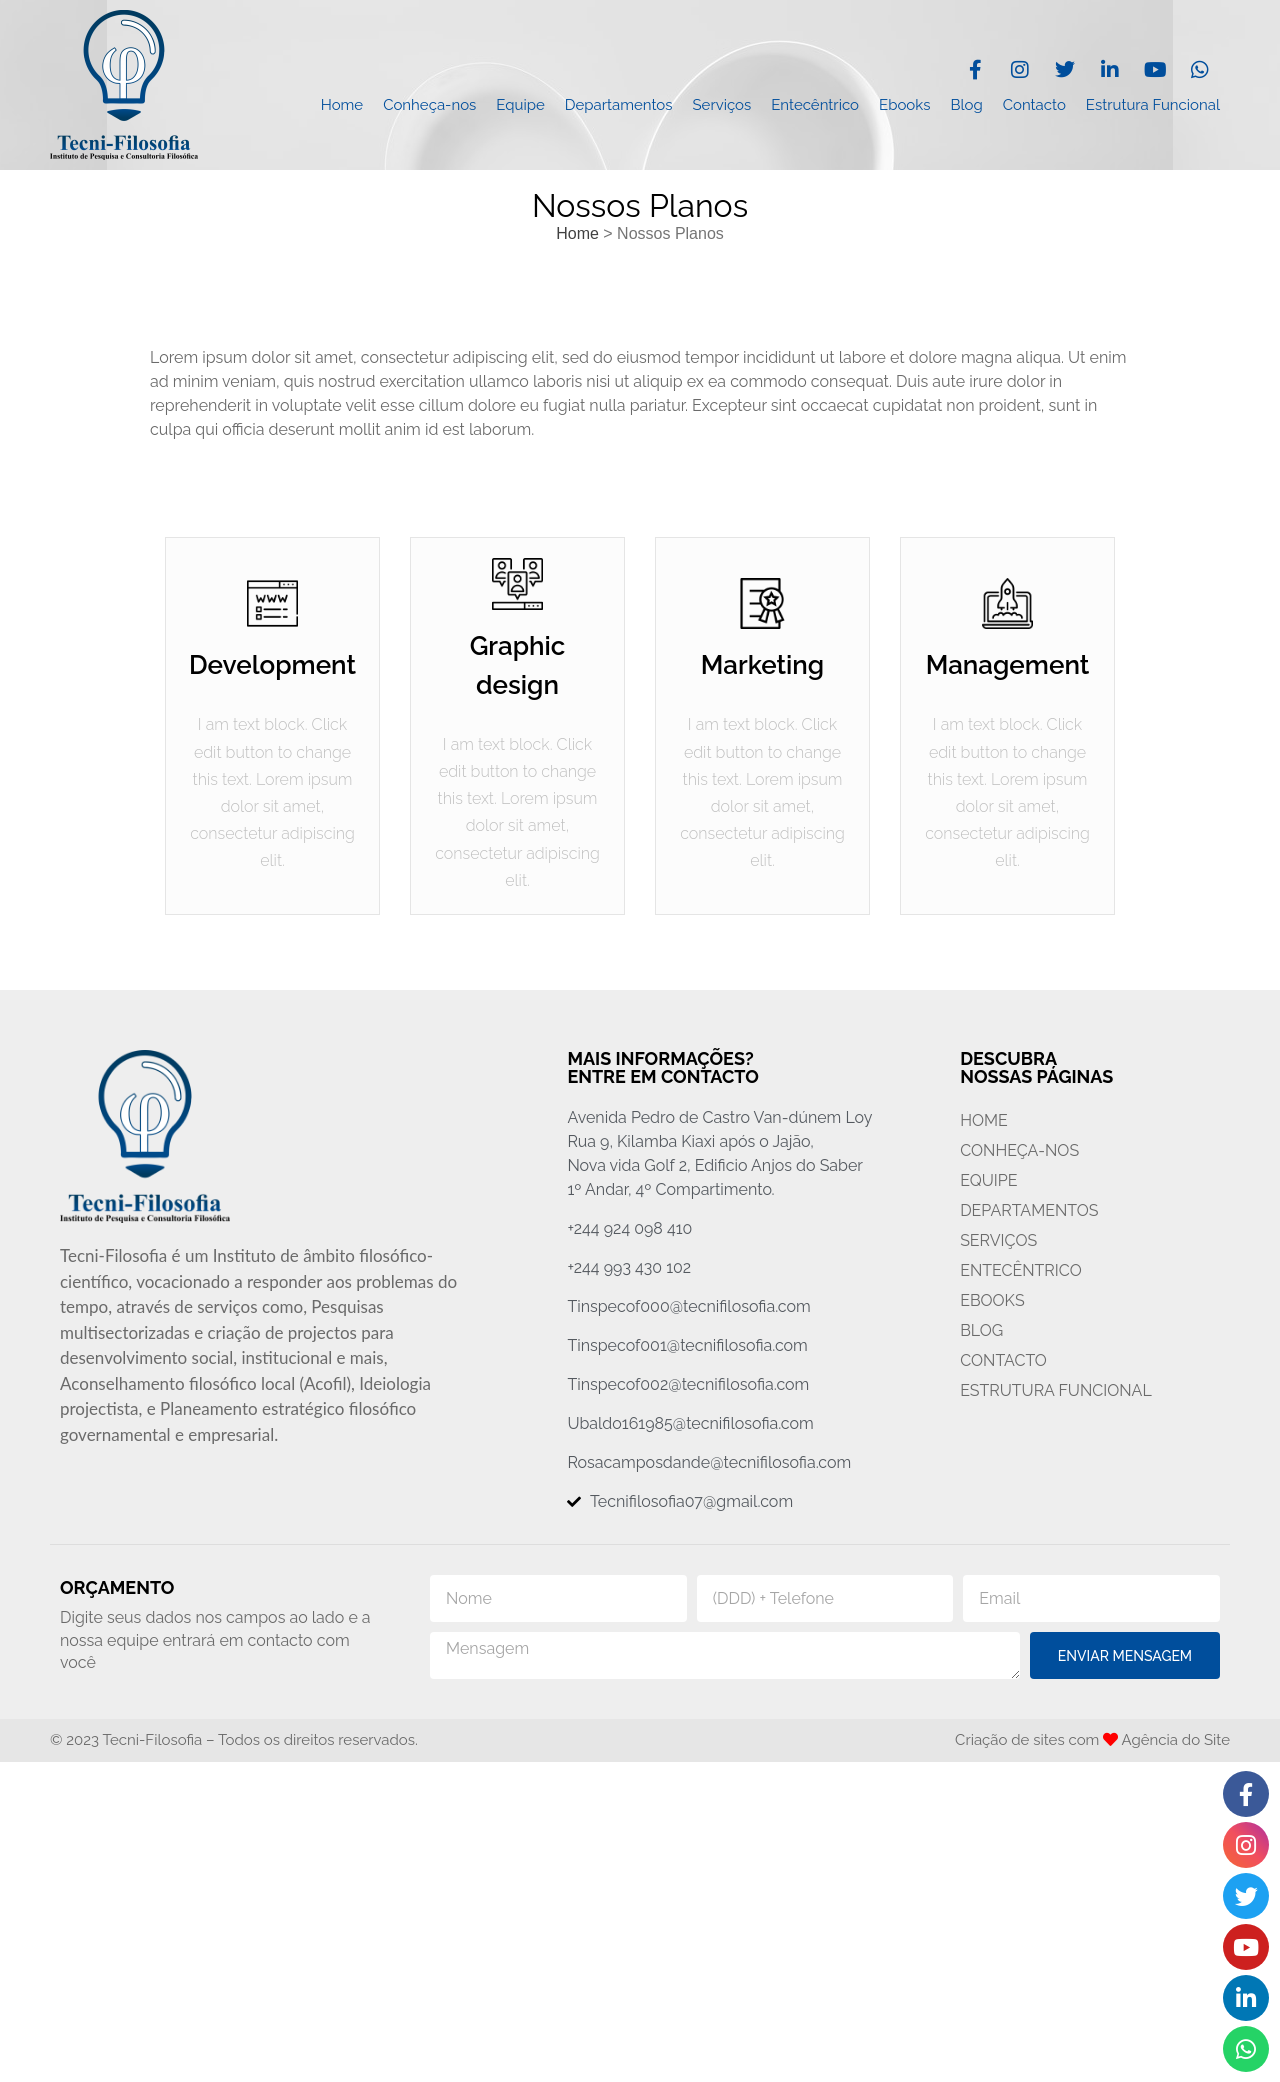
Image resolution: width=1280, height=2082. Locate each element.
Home (342, 105)
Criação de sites (1010, 1740)
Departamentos (619, 105)
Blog (966, 105)
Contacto (1034, 105)
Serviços (722, 105)
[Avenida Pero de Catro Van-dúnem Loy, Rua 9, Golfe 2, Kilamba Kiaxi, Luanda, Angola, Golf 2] (640, 1922)
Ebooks (904, 105)
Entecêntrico (815, 105)
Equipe (520, 105)
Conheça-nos (429, 105)
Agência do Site (1176, 1740)
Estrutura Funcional (1153, 105)
